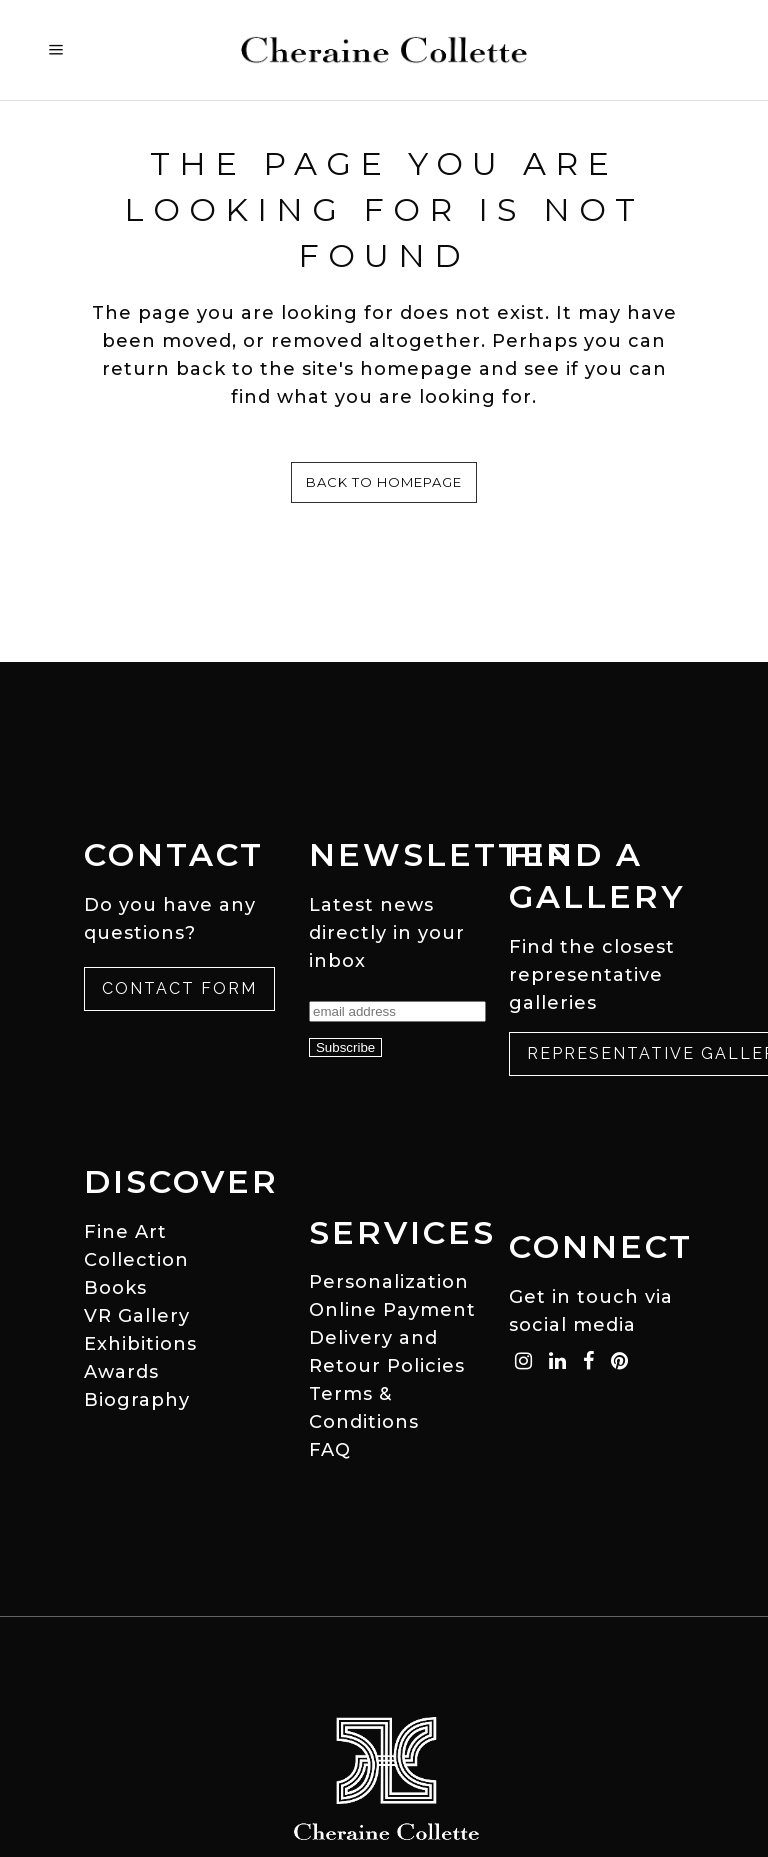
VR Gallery (137, 1316)
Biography (137, 1400)
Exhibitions (140, 1344)
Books (115, 1288)
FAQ (330, 1450)
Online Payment (392, 1310)
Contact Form (179, 988)
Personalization (389, 1282)
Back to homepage (384, 482)
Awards (121, 1372)
